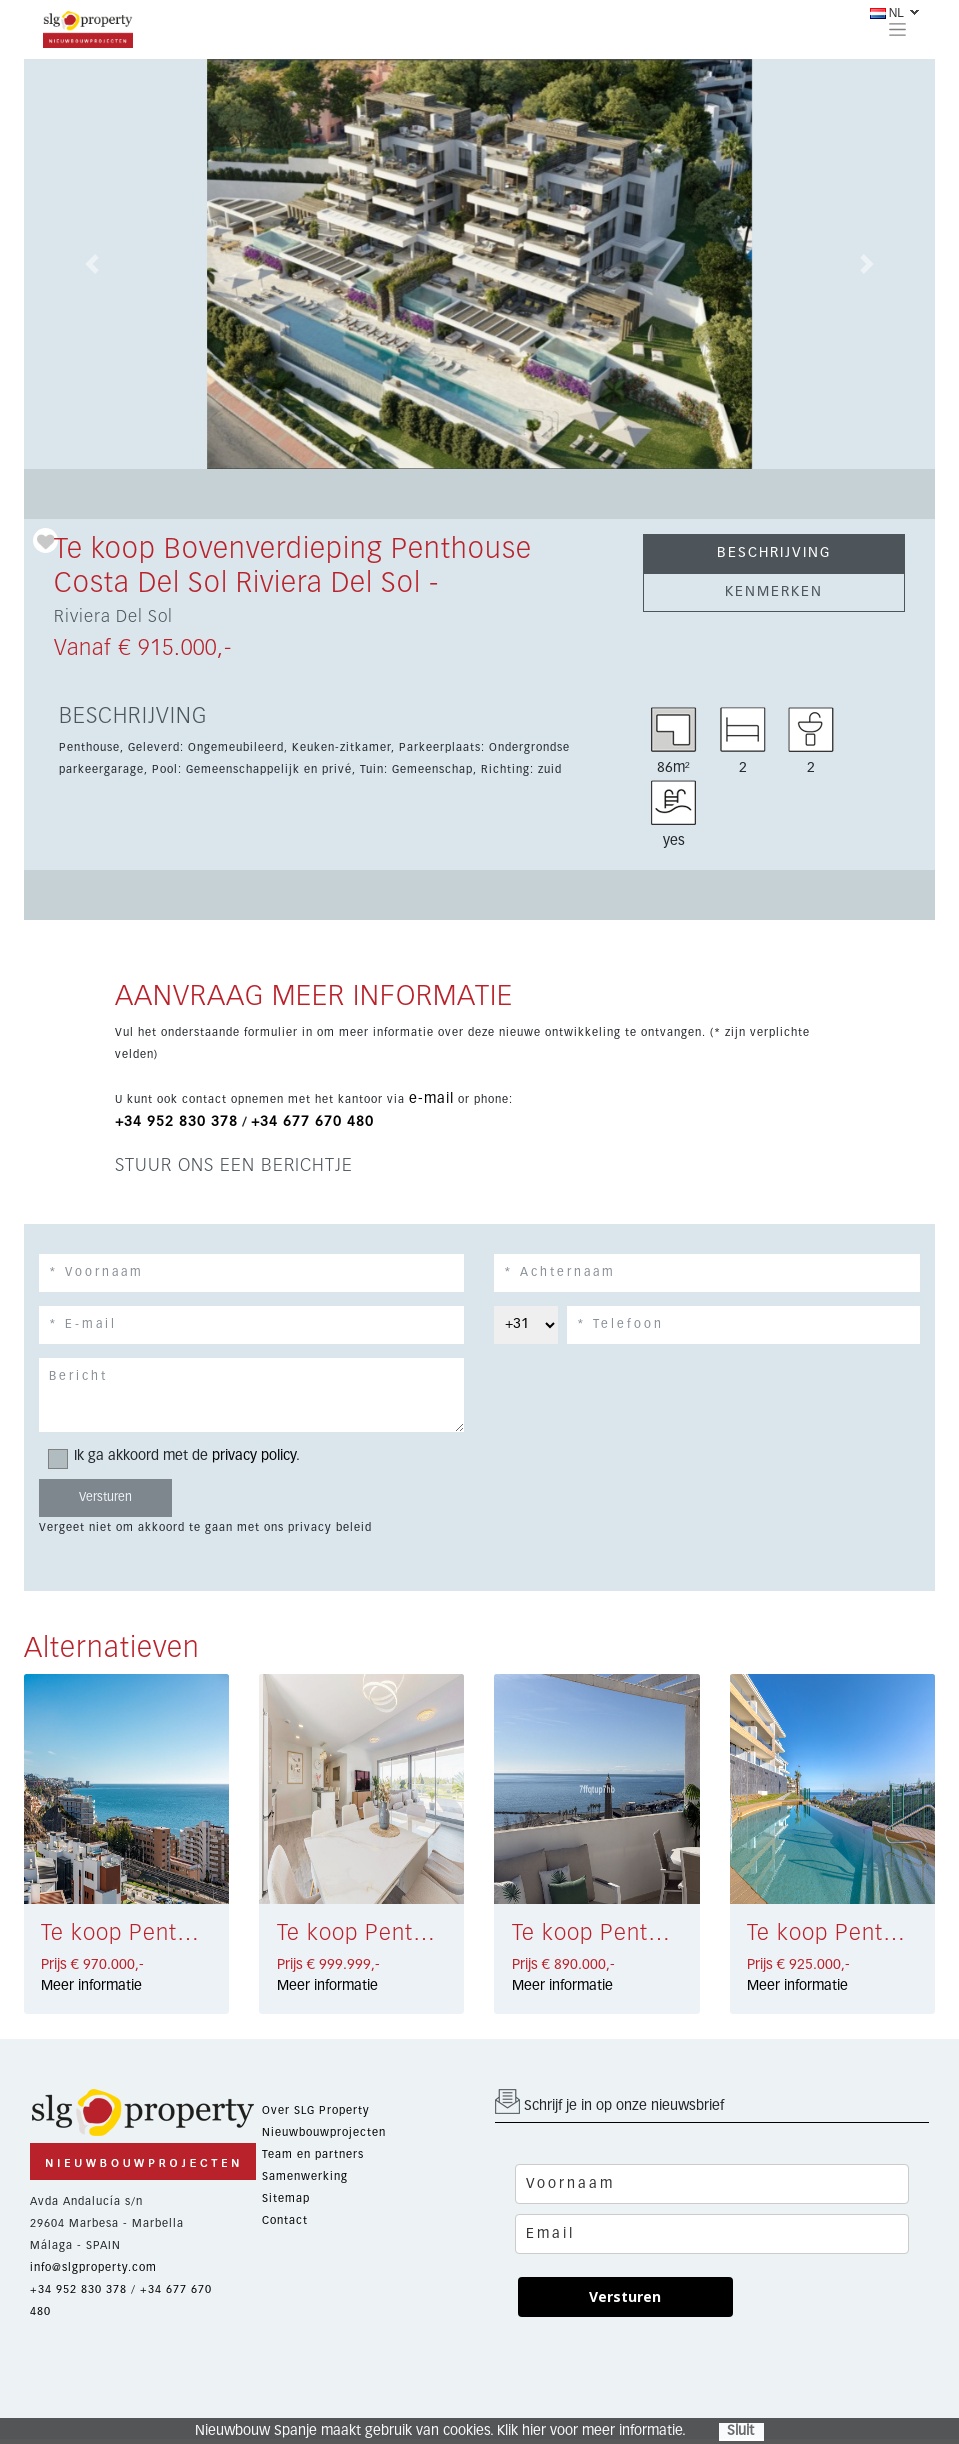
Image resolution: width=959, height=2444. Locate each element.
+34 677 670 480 (312, 1122)
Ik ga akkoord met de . (180, 1456)
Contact (285, 2220)
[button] (92, 264)
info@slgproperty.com (93, 2267)
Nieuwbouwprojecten (324, 2132)
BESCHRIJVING (774, 553)
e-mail (431, 1099)
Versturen (625, 2296)
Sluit (740, 2431)
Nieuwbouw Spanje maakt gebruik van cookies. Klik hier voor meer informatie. (440, 2431)
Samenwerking (305, 2176)
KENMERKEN (774, 592)
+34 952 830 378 (176, 1122)
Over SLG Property (316, 2110)
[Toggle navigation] (897, 29)
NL (887, 13)
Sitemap (286, 2198)
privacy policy (254, 1456)
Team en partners (313, 2154)
